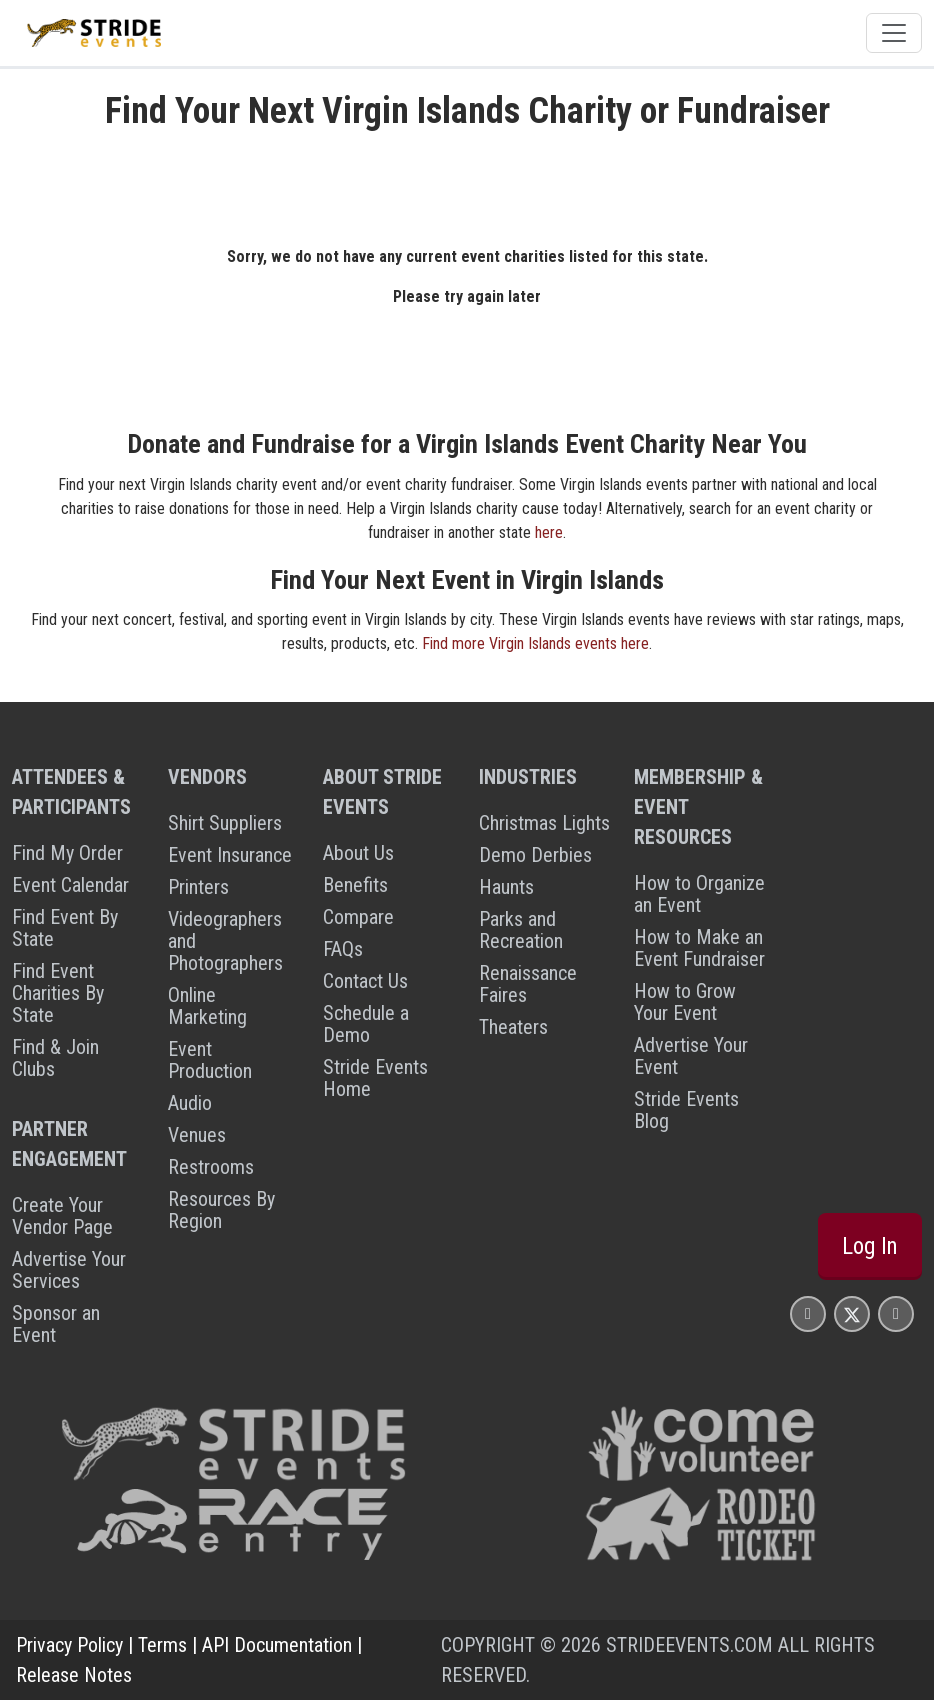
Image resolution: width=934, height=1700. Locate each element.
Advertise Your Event (691, 1056)
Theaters (513, 1027)
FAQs (343, 949)
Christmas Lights (544, 823)
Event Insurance (230, 855)
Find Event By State (65, 928)
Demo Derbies (535, 855)
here (549, 532)
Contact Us (365, 981)
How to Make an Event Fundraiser (699, 948)
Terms (162, 1645)
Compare (358, 917)
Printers (198, 887)
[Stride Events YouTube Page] (896, 1313)
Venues (197, 1135)
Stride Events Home (375, 1078)
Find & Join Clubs (55, 1058)
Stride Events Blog (686, 1110)
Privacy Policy (69, 1645)
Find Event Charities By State (58, 993)
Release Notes (74, 1675)
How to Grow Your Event (685, 1002)
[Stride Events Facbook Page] (808, 1313)
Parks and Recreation (521, 930)
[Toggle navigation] (894, 33)
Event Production (210, 1060)
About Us (358, 853)
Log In (870, 1246)
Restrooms (211, 1167)
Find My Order (67, 853)
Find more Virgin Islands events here (535, 643)
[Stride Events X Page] (852, 1313)
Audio (190, 1103)
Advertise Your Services (69, 1270)
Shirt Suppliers (225, 823)
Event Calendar (70, 885)
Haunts (506, 887)
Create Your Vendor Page (62, 1216)
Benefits (355, 885)
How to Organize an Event (699, 894)
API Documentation (277, 1645)
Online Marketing (207, 1006)
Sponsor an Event (56, 1324)
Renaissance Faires (528, 984)
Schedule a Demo (366, 1024)
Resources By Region (221, 1210)
